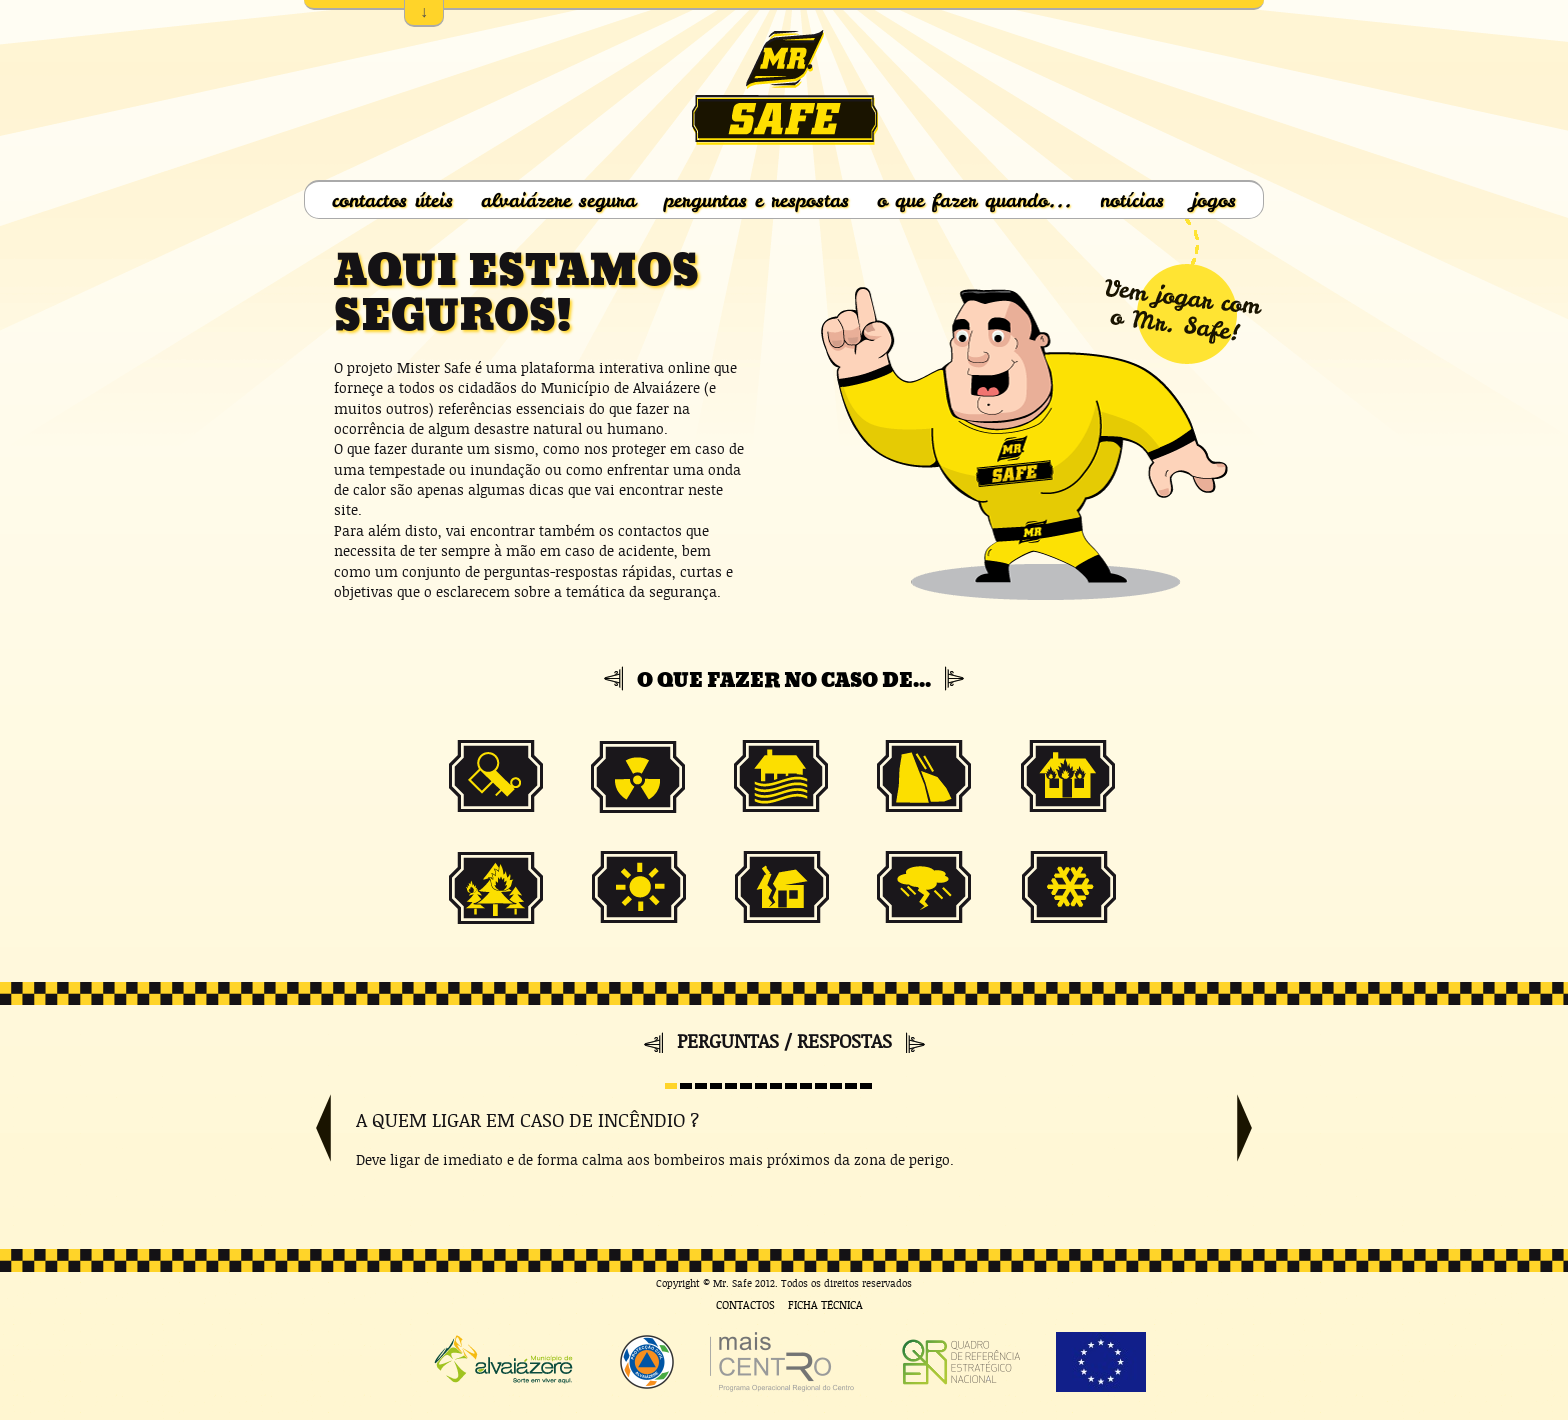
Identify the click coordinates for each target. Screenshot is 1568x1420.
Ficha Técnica (825, 1306)
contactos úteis (392, 200)
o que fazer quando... (974, 200)
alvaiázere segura (558, 200)
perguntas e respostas (756, 200)
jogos (1214, 200)
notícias (1132, 200)
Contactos (745, 1306)
